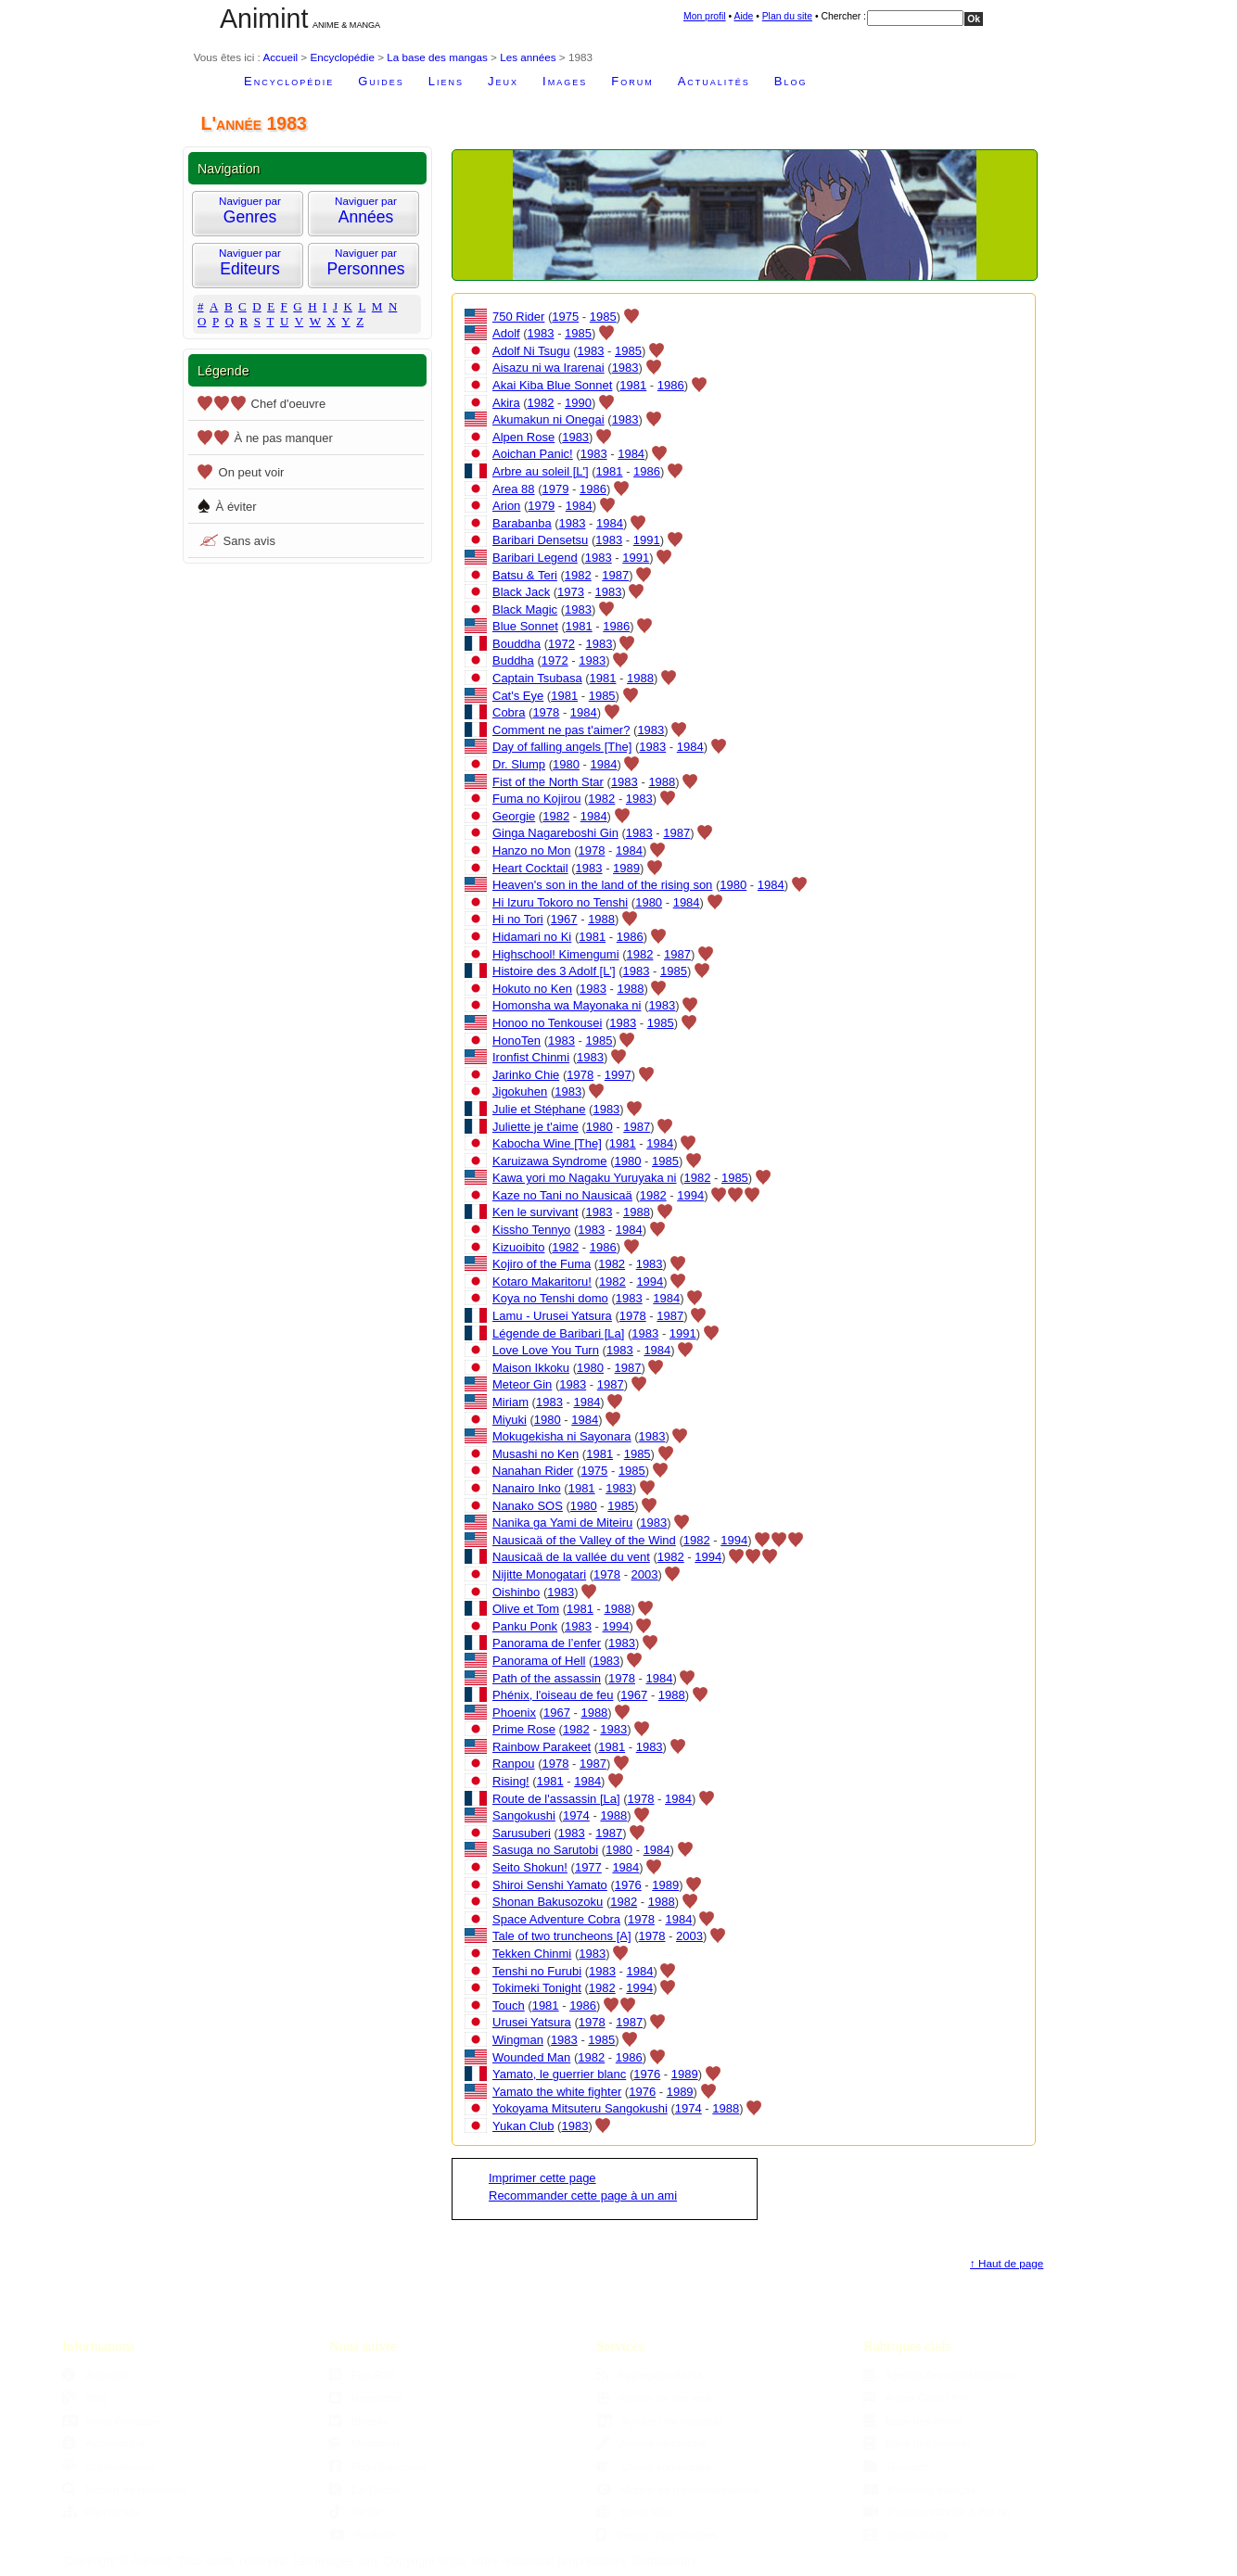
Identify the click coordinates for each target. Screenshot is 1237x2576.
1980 (566, 764)
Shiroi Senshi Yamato (549, 1885)
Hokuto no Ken (532, 989)
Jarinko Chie (525, 1075)
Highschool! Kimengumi (555, 954)
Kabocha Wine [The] (547, 1143)
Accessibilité (103, 2443)
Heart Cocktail (530, 868)
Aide (743, 16)
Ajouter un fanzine (651, 2443)
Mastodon (364, 2443)
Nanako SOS (527, 1506)
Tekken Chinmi (531, 1954)
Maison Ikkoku (530, 1368)
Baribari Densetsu (540, 540)
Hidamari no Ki (531, 937)
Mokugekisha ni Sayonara (561, 1436)
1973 (570, 592)
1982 (541, 403)
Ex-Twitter (364, 2489)
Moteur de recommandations (677, 2489)
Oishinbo (516, 1592)
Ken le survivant (535, 1212)
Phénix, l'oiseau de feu (552, 1695)
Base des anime (913, 2421)
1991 (646, 540)
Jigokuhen (519, 1091)
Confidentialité (108, 2466)
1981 (632, 385)
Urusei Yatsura (531, 2022)
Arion (506, 506)
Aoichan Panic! (532, 454)
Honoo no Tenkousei (547, 1023)
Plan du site (787, 16)
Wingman (517, 2040)
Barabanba (522, 523)
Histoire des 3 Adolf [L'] (554, 971)
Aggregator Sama (649, 2374)
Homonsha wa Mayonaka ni (566, 1005)
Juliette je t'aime (535, 1127)
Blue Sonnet (525, 626)
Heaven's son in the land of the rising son (602, 885)
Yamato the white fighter (556, 2092)
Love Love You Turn (545, 1350)
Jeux (503, 81)
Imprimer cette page (542, 2178)
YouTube (362, 2535)
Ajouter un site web (653, 2398)
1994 (690, 1195)
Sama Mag (634, 2512)
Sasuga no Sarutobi (545, 1850)
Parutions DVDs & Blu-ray (938, 2512)
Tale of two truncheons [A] (561, 1936)
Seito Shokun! (529, 1867)
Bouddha (516, 644)
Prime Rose (523, 1729)
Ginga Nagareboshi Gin (555, 833)
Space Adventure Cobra (556, 1919)
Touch (508, 2005)
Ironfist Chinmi (530, 1057)
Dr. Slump (518, 764)
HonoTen (516, 1040)
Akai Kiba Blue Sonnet (552, 385)
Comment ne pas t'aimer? (561, 730)
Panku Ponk (524, 1626)
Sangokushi (523, 1815)
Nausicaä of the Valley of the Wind (584, 1540)
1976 (628, 1885)
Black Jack (521, 592)
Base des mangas (917, 2443)
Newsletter (365, 2398)
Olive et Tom (525, 1609)
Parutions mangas (919, 2489)
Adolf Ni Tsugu (531, 351)
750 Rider (518, 317)
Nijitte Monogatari (539, 1574)
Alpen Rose (523, 437)
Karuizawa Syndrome (549, 1161)
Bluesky (359, 2421)
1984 (631, 454)
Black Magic (524, 609)
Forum (632, 81)
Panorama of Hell (538, 1661)
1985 (603, 317)
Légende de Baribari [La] (558, 1333)
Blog (791, 81)
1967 (564, 919)
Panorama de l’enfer (546, 1643)
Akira (506, 403)
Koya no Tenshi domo (550, 1298)
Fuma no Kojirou (536, 799)
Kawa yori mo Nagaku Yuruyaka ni (584, 1178)
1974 (576, 1815)
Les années (527, 57)
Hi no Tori (517, 919)
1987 (615, 575)
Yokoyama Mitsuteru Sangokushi (580, 2108)
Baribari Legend (535, 558)
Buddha (513, 660)
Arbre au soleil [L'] (540, 471)
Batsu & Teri (524, 575)
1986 (670, 385)
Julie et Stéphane (538, 1109)
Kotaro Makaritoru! (542, 1281)
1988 (640, 678)
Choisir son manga (653, 2466)
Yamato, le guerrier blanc (559, 2074)
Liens (446, 81)
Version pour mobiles (657, 2535)
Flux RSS (363, 2374)
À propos (95, 2374)
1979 (555, 489)
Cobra (508, 712)
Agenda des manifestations (939, 2374)
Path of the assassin (546, 1678)
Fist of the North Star (548, 782)
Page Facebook (378, 2466)
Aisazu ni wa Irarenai (548, 367)
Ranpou (513, 1763)
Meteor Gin (522, 1384)
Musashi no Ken (535, 1454)
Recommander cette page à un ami (583, 2195)
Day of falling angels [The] (561, 747)
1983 (541, 333)
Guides (381, 81)
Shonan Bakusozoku (547, 1902)
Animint (264, 18)
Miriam (510, 1402)
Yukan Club (523, 2126)
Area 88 (513, 489)
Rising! (510, 1781)
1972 (561, 644)
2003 (644, 1574)
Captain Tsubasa (537, 678)
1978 (545, 712)
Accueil (280, 57)
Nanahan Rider (532, 1471)
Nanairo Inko (526, 1488)
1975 (565, 317)
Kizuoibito (518, 1247)
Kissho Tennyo (531, 1230)
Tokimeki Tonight (536, 1988)
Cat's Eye (517, 696)
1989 (626, 868)
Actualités (714, 81)
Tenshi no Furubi (536, 1971)
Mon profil (704, 16)
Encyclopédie (342, 57)
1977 (588, 1867)
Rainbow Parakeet (541, 1747)
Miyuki (509, 1420)
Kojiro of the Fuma (541, 1264)
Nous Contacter (112, 2421)
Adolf (506, 333)
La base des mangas (437, 57)
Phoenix (514, 1712)
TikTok (355, 2512)
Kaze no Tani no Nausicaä (562, 1195)
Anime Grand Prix (916, 2398)
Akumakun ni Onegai (548, 419)
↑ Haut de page (1006, 2263)
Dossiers (896, 2466)
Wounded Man (531, 2057)
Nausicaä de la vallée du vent (571, 1557)
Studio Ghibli (906, 2535)
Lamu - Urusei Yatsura (552, 1316)
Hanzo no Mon (531, 850)
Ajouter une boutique (659, 2421)
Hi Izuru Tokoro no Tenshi (560, 902)
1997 (618, 1075)
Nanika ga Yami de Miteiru (562, 1522)
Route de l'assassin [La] (556, 1799)
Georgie (513, 816)
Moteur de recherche (123, 2489)
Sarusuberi (521, 1833)
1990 (578, 403)
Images (564, 81)
